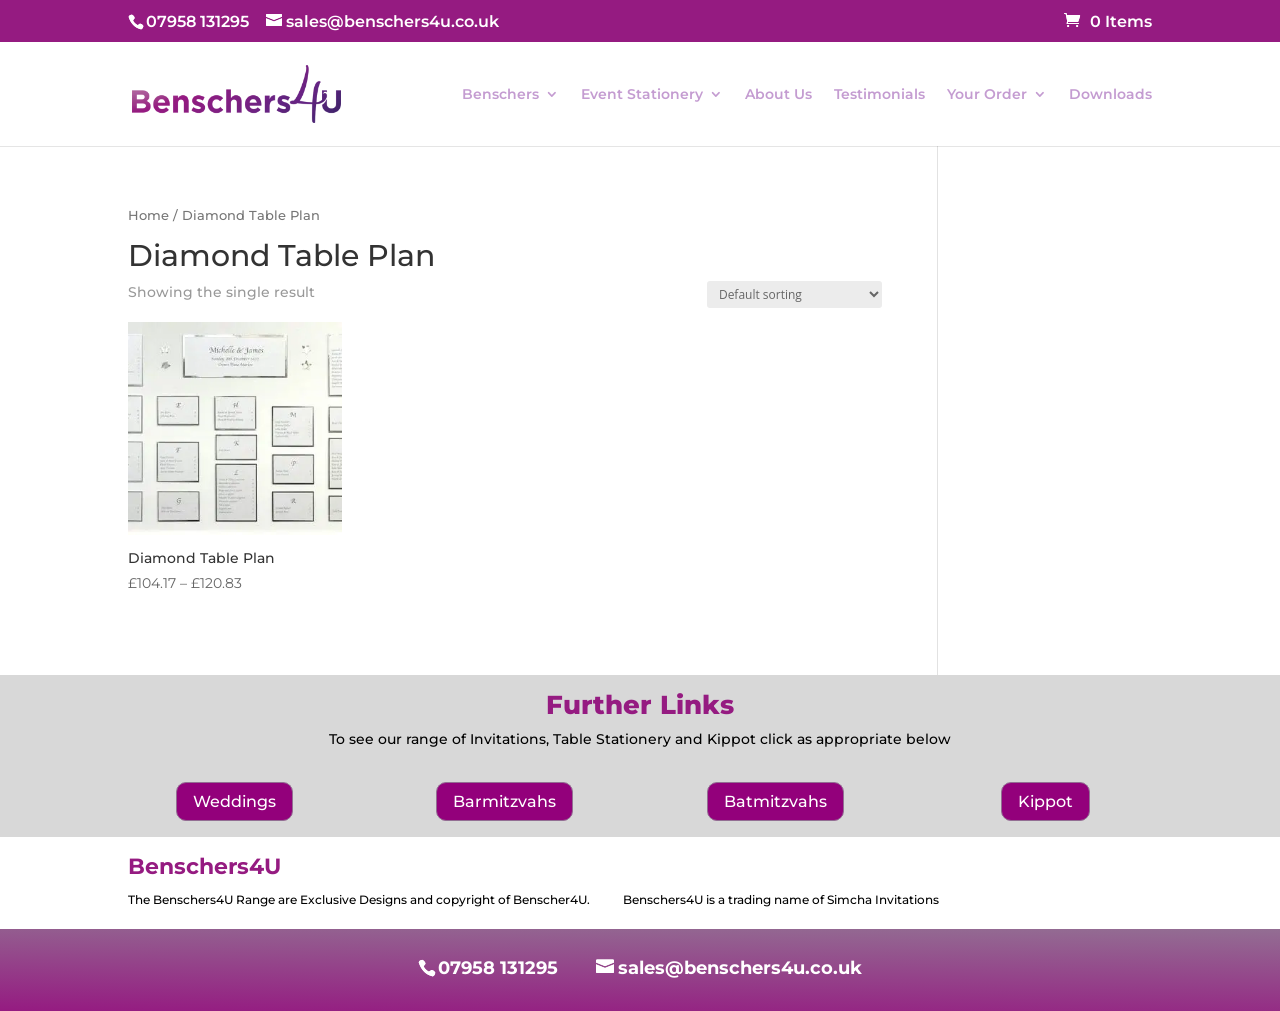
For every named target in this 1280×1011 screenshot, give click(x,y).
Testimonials (879, 95)
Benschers (500, 95)
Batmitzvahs (775, 801)
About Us (778, 95)
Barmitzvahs (504, 801)
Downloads (1110, 95)
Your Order (987, 95)
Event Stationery (642, 95)
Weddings (234, 801)
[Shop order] (794, 294)
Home (148, 215)
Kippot (1045, 801)
